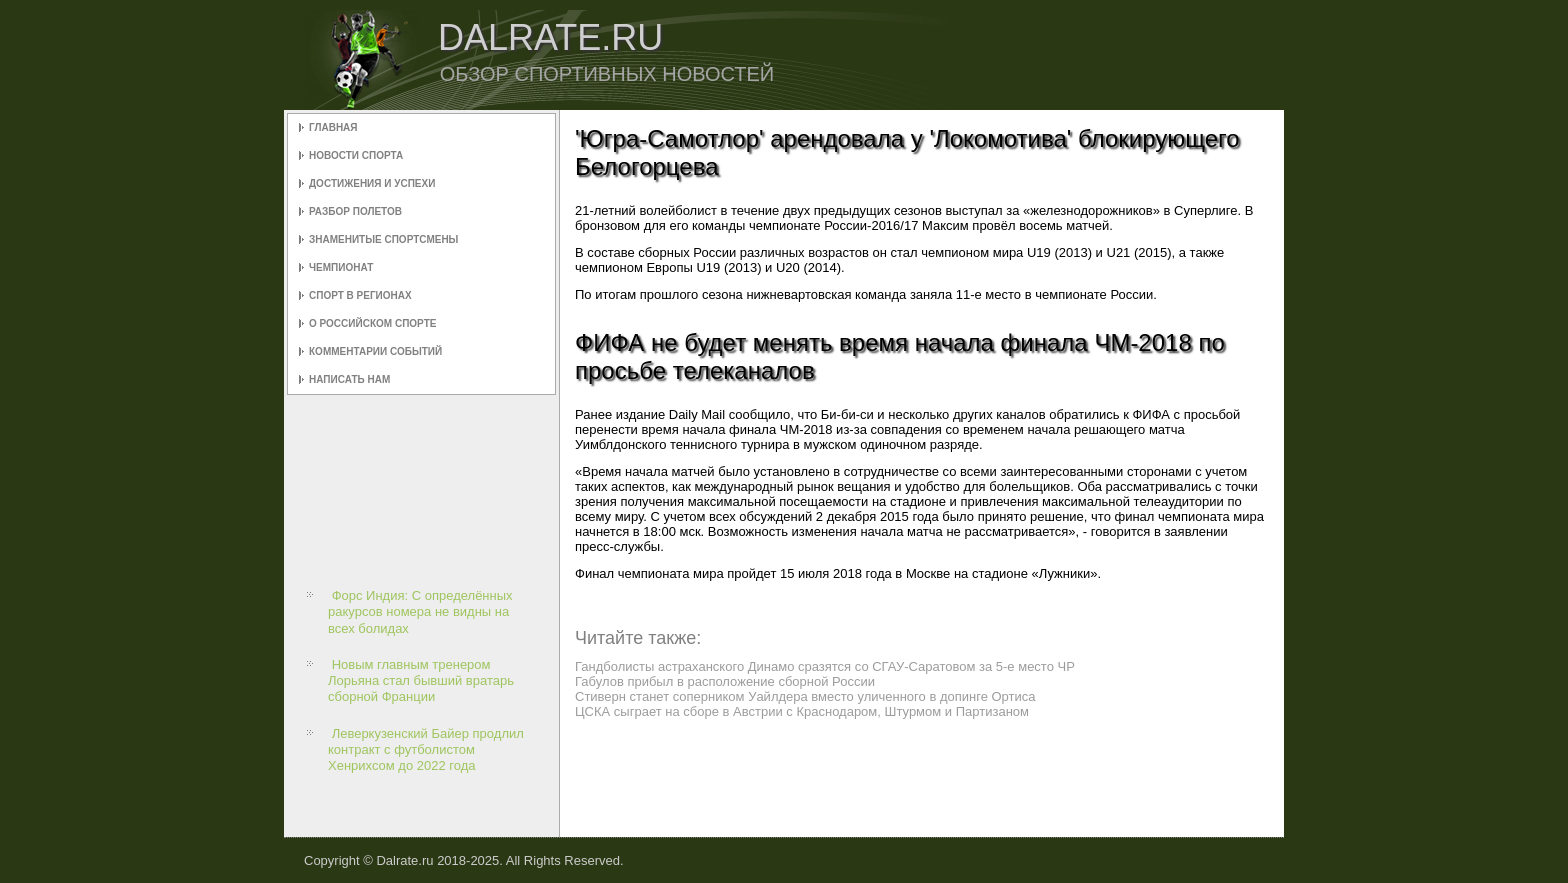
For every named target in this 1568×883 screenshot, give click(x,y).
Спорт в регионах (360, 295)
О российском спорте (372, 323)
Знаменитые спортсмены (383, 239)
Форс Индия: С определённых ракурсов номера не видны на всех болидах (420, 612)
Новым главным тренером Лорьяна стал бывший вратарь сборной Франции (421, 681)
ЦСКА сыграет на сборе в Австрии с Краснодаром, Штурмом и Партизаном (802, 711)
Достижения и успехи (372, 183)
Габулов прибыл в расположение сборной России (725, 681)
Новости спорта (356, 155)
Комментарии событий (375, 351)
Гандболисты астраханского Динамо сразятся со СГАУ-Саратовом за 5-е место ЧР (825, 666)
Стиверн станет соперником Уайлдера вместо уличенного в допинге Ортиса (805, 696)
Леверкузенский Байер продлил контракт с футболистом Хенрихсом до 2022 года (426, 750)
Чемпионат (341, 267)
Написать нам (349, 379)
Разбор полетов (355, 211)
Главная (333, 127)
